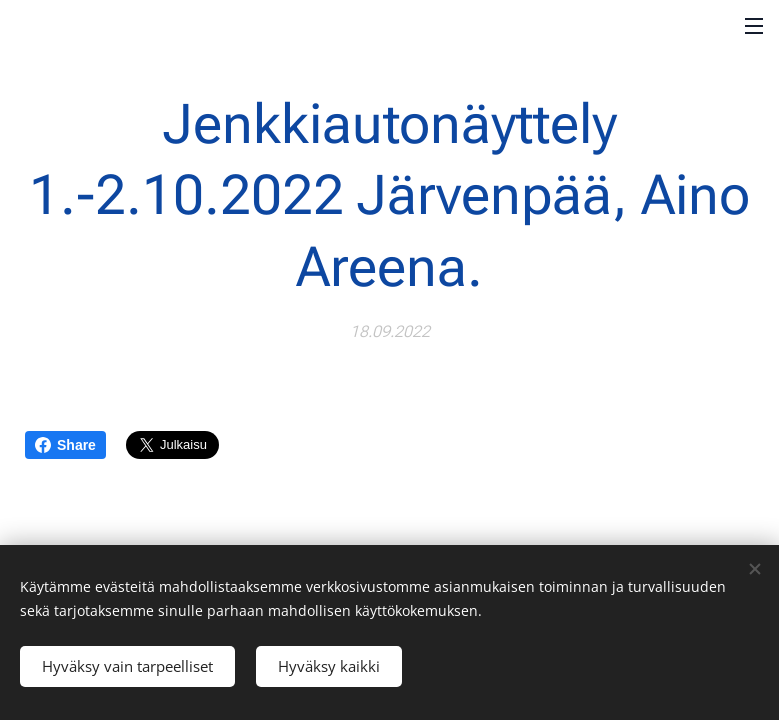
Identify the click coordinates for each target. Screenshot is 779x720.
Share (65, 445)
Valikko (754, 26)
